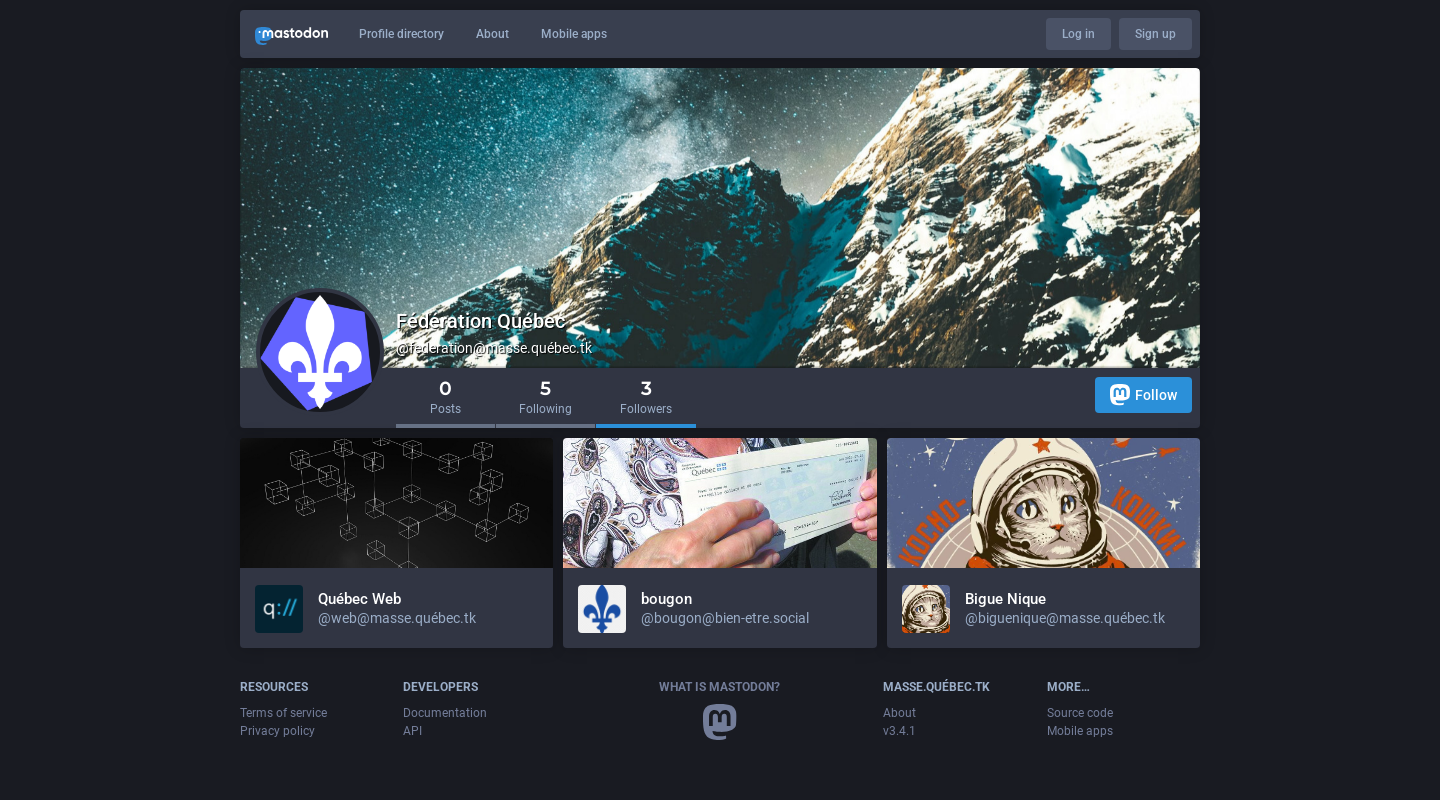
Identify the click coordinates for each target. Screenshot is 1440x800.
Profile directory (401, 34)
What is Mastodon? (719, 687)
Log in (1078, 34)
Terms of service (283, 713)
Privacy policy (277, 731)
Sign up (1155, 34)
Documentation (445, 713)
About (492, 34)
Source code (1080, 713)
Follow (1143, 394)
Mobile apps (574, 34)
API (412, 731)
